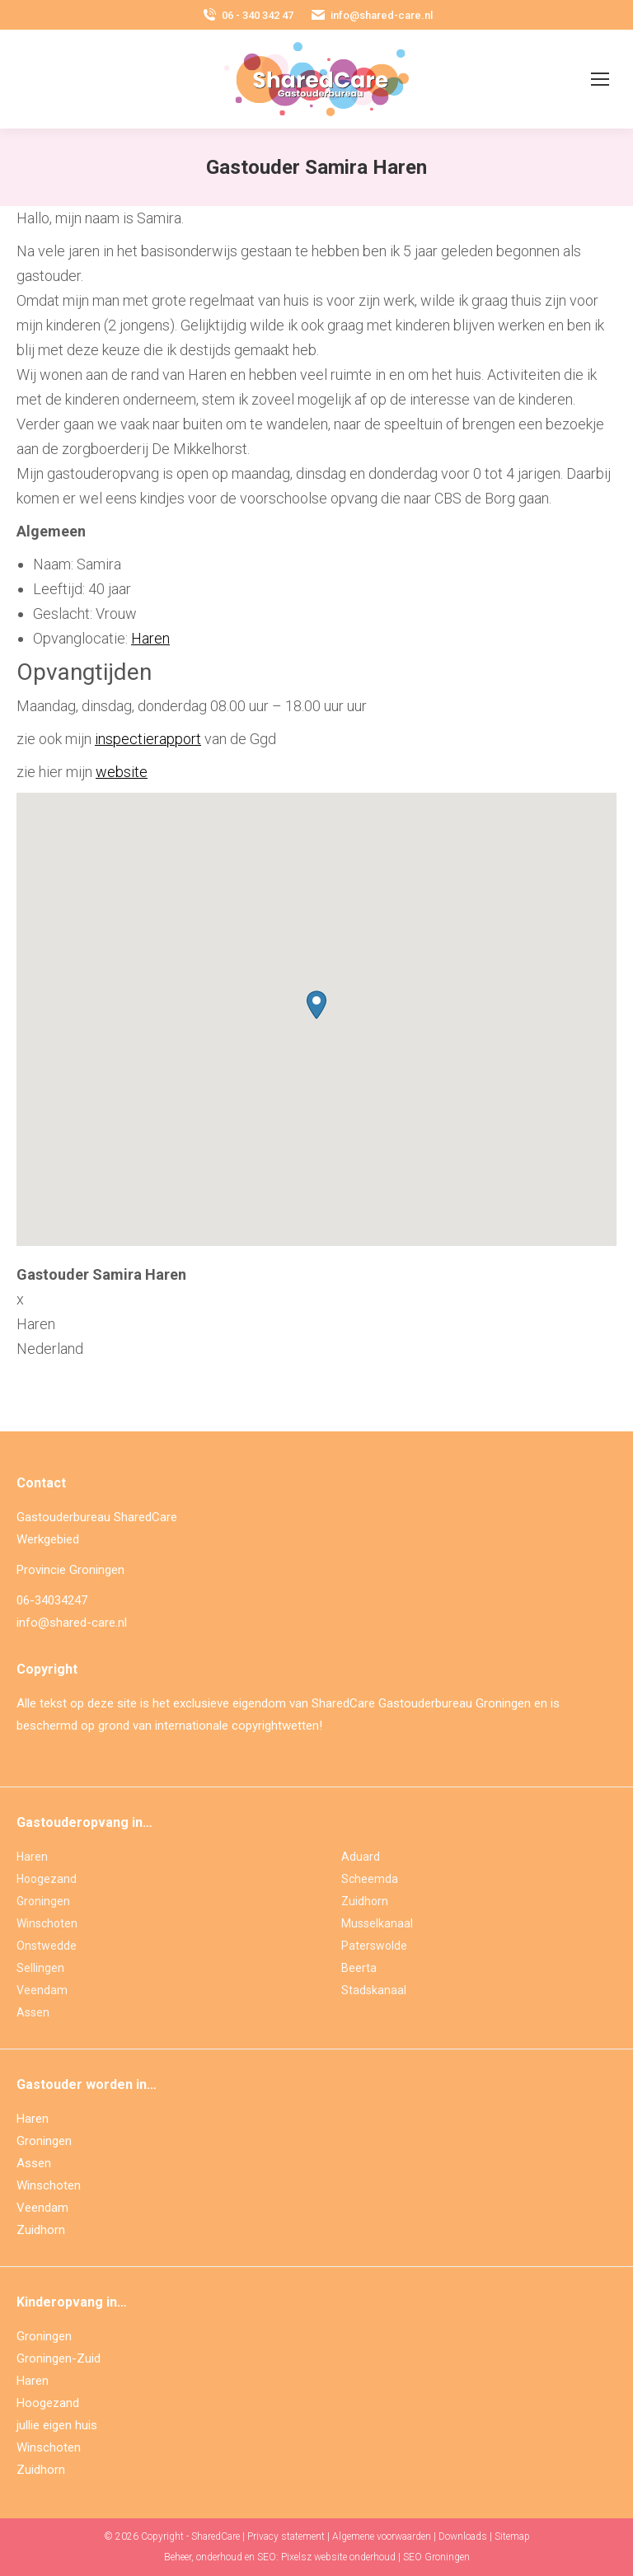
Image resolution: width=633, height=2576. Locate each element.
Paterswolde (374, 1945)
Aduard (360, 1856)
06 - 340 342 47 (247, 15)
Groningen (43, 1901)
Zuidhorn (364, 1901)
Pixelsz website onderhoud (338, 2557)
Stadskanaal (373, 1990)
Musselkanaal (377, 1923)
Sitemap (512, 2536)
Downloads (462, 2536)
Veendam (42, 1990)
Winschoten (46, 1923)
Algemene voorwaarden (381, 2536)
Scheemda (369, 1878)
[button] (316, 1005)
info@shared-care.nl (371, 15)
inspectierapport (148, 738)
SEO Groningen (436, 2557)
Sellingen (40, 1967)
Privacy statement (286, 2536)
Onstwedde (46, 1945)
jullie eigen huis (56, 2425)
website (122, 771)
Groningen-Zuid (58, 2358)
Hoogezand (46, 1878)
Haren (150, 638)
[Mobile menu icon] (600, 79)
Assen (32, 2012)
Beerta (359, 1967)
